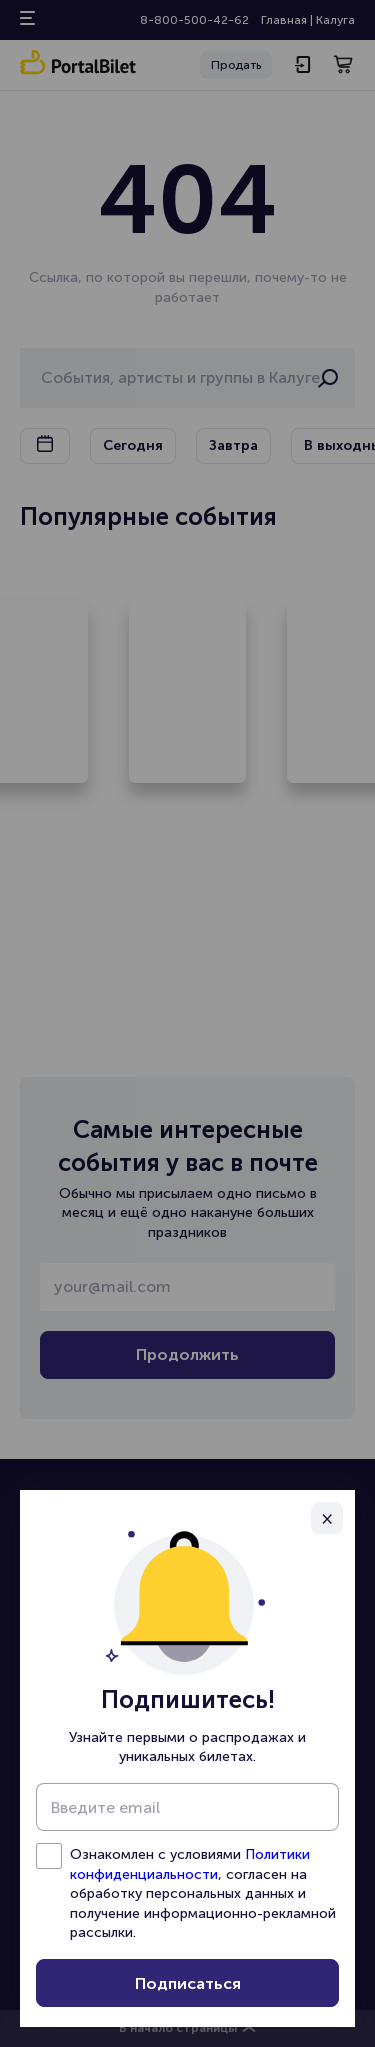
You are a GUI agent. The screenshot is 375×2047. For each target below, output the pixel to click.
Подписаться (188, 1983)
